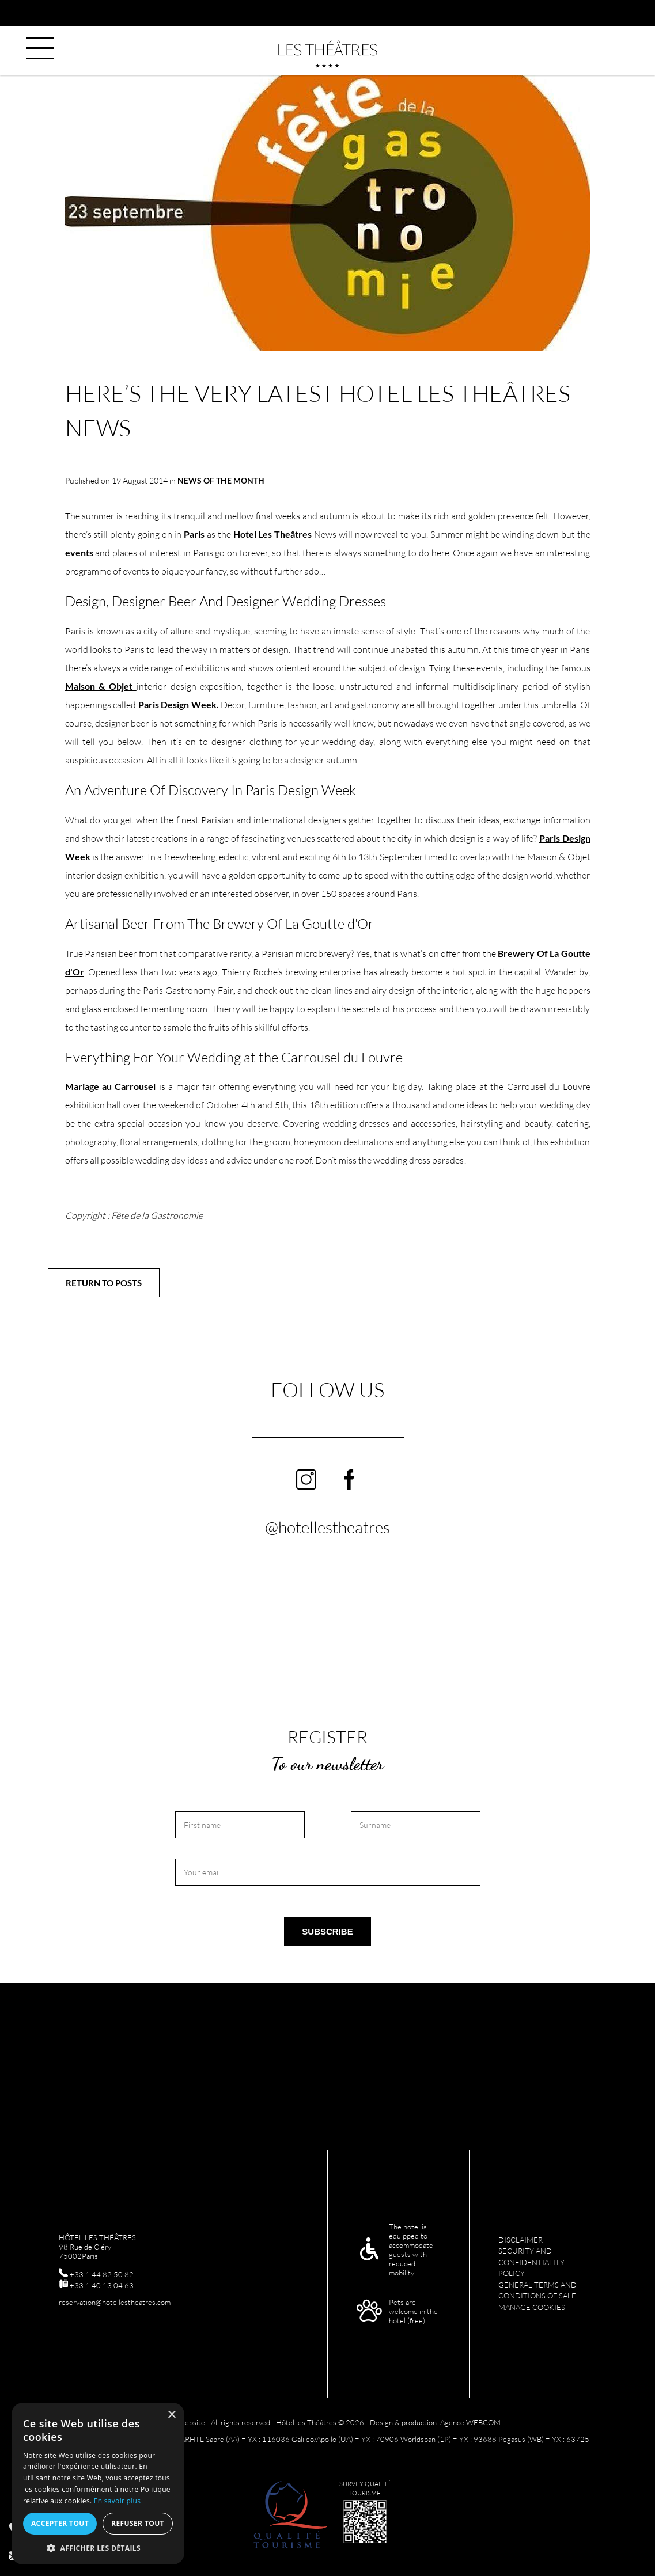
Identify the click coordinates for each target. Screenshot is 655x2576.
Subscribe (327, 1931)
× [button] (171, 2415)
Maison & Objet (101, 686)
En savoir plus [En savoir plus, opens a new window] (117, 2501)
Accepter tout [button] (60, 2523)
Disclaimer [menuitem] (520, 2239)
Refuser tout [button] (137, 2523)
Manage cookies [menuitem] (531, 2307)
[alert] (98, 2483)
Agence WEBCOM (470, 2422)
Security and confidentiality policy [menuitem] (531, 2262)
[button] (98, 2547)
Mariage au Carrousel (110, 1086)
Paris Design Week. (178, 704)
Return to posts (104, 1283)
